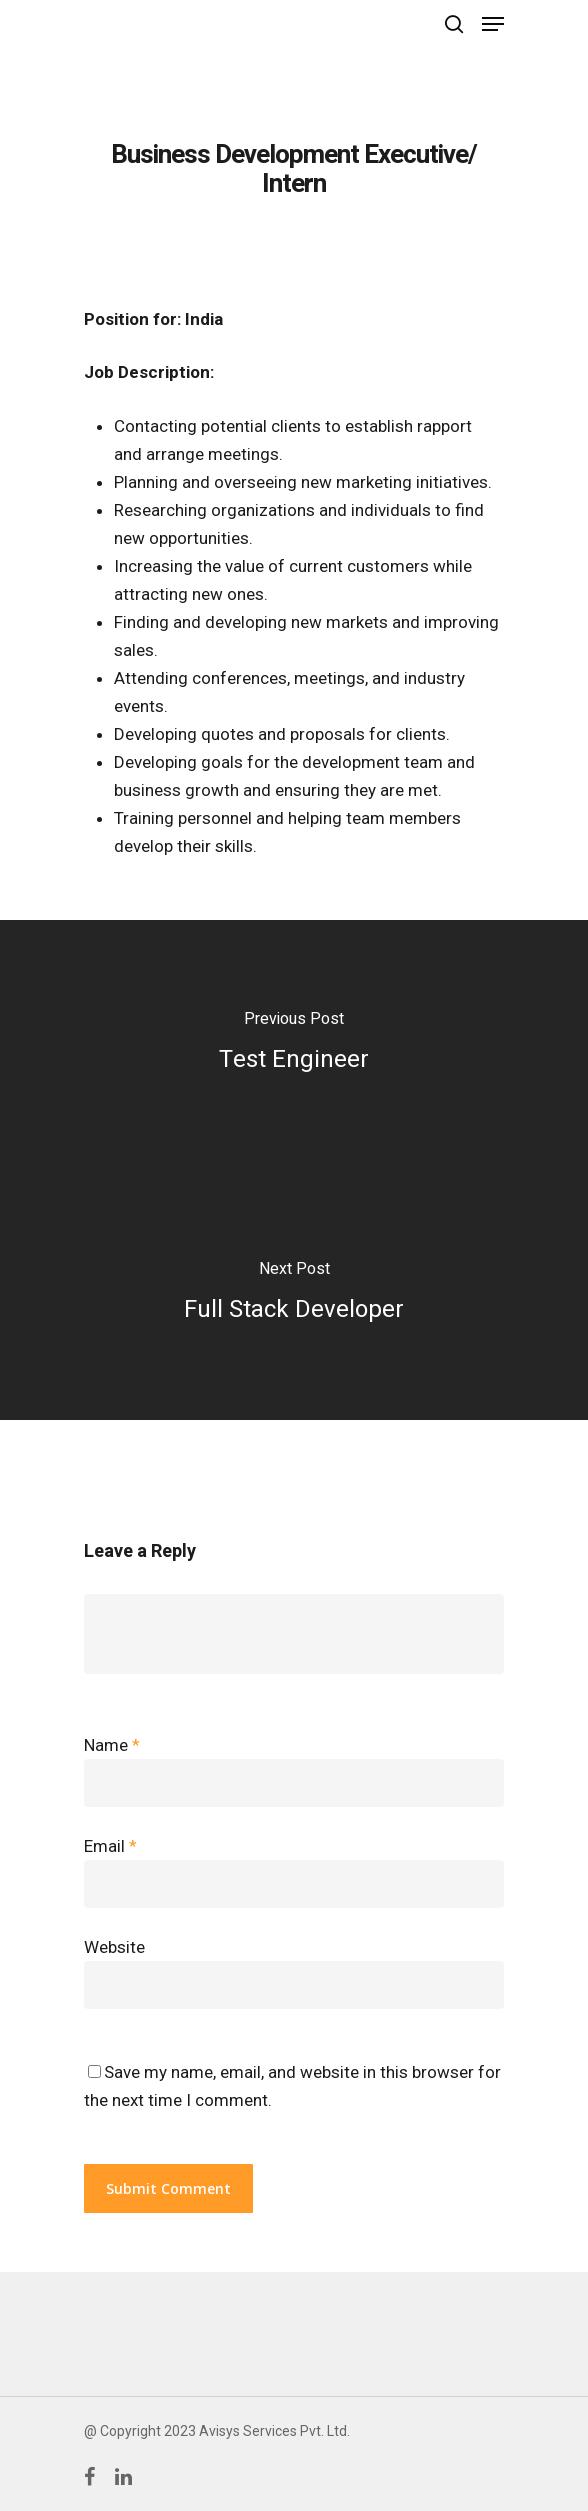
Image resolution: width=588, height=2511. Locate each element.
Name (112, 1745)
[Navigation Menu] (493, 24)
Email (110, 1846)
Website (114, 1947)
